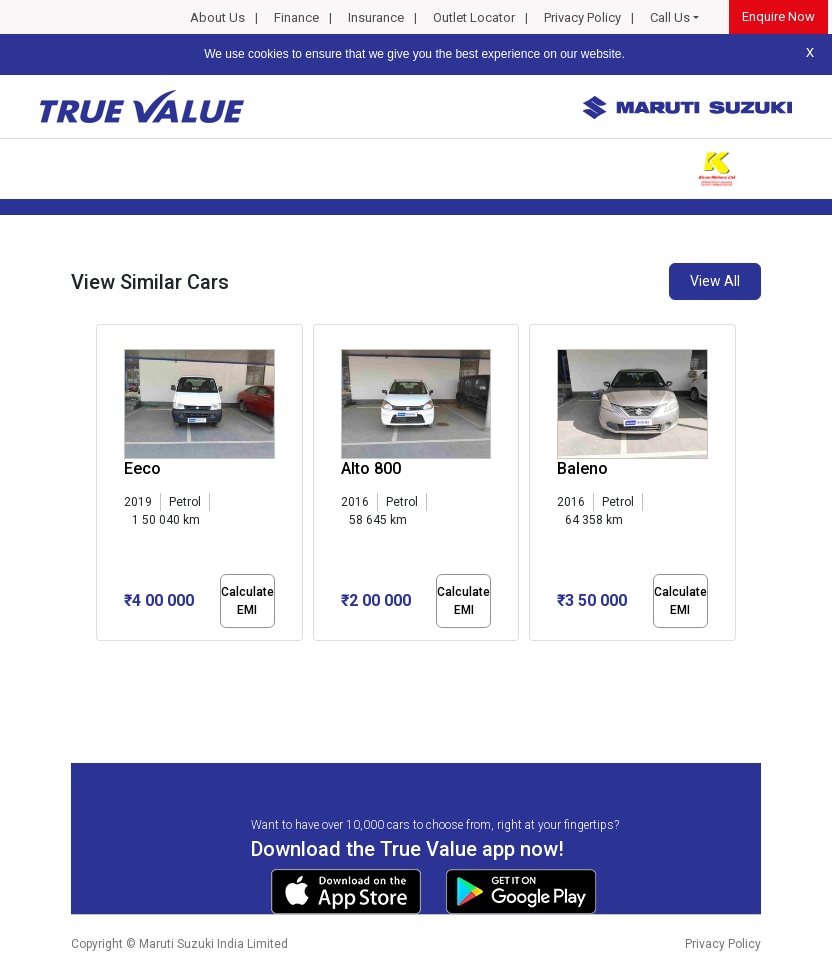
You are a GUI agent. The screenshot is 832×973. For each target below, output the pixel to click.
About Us (217, 17)
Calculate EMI (247, 601)
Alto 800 (371, 468)
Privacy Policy (582, 17)
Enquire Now (778, 16)
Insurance (376, 17)
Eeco (142, 468)
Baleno (582, 468)
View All (715, 281)
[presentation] (106, 486)
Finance (296, 17)
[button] (102, 658)
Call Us (670, 17)
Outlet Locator (474, 17)
